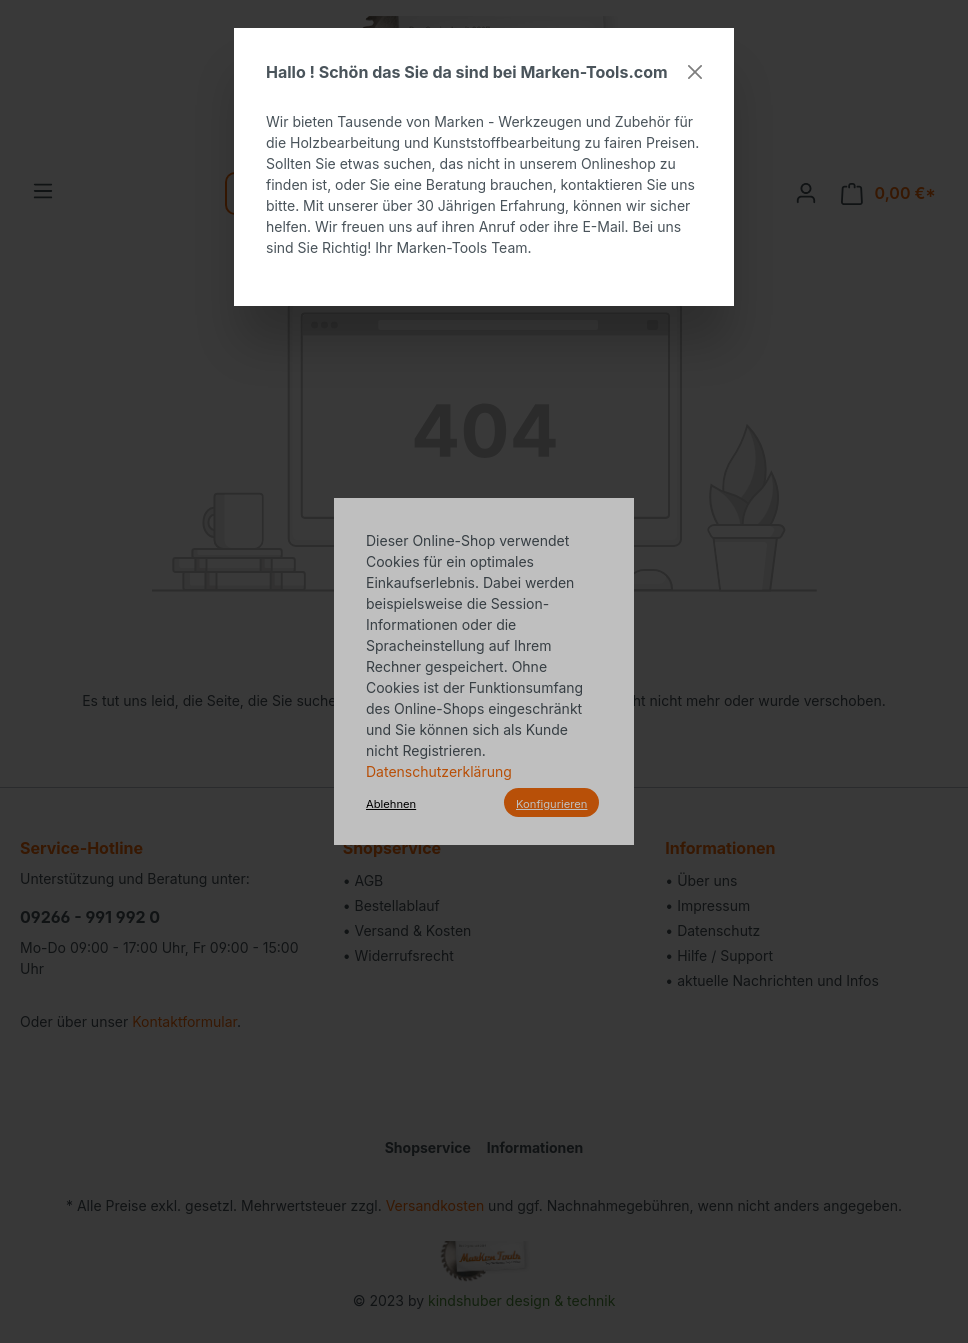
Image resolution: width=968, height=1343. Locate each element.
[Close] (695, 72)
